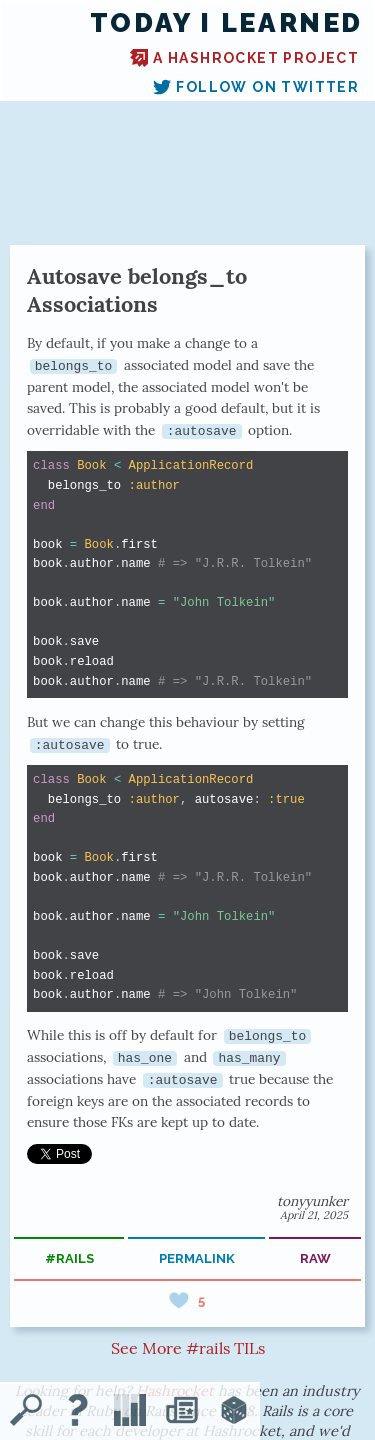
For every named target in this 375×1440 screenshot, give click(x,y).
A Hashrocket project (244, 58)
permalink (197, 1258)
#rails (69, 1258)
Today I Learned (226, 23)
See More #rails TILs (188, 1348)
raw (315, 1258)
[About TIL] (78, 1412)
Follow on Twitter (256, 87)
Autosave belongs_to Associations (137, 290)
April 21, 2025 (314, 1215)
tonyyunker (312, 1201)
